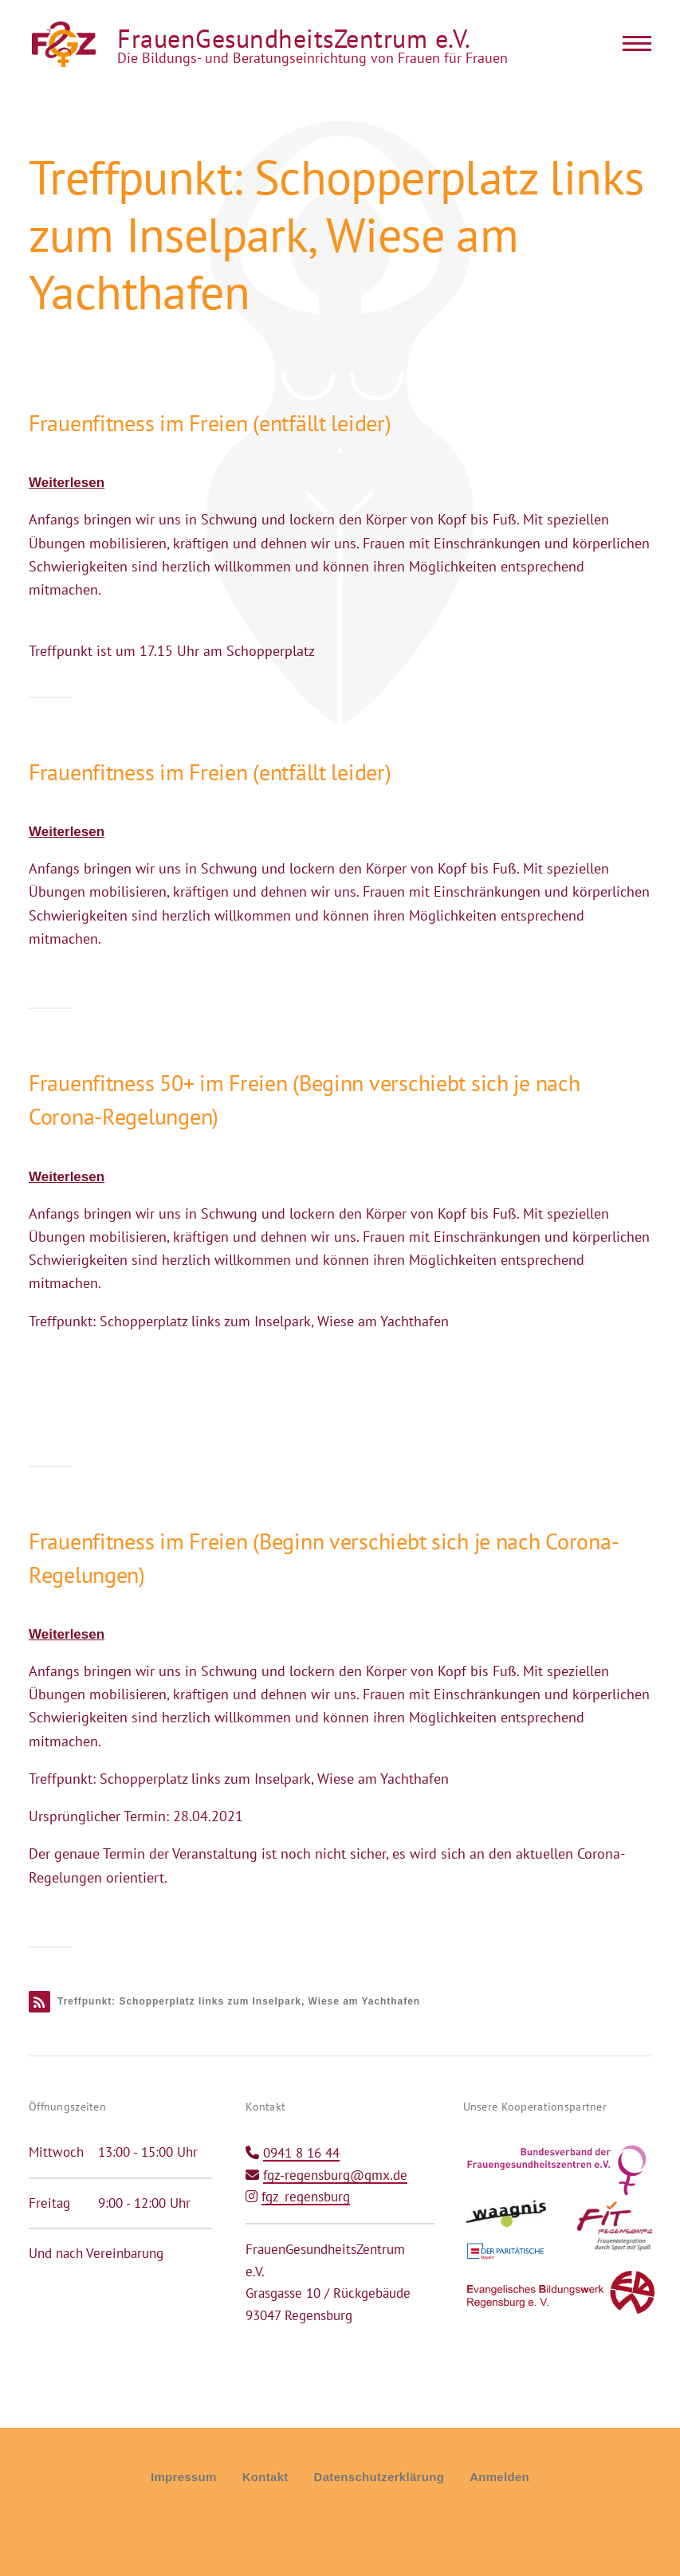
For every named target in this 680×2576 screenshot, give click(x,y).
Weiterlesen (66, 482)
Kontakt (265, 2477)
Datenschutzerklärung (379, 2477)
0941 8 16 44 (301, 2153)
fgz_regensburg (305, 2196)
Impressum (184, 2477)
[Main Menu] (632, 43)
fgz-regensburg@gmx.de (335, 2175)
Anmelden (499, 2477)
